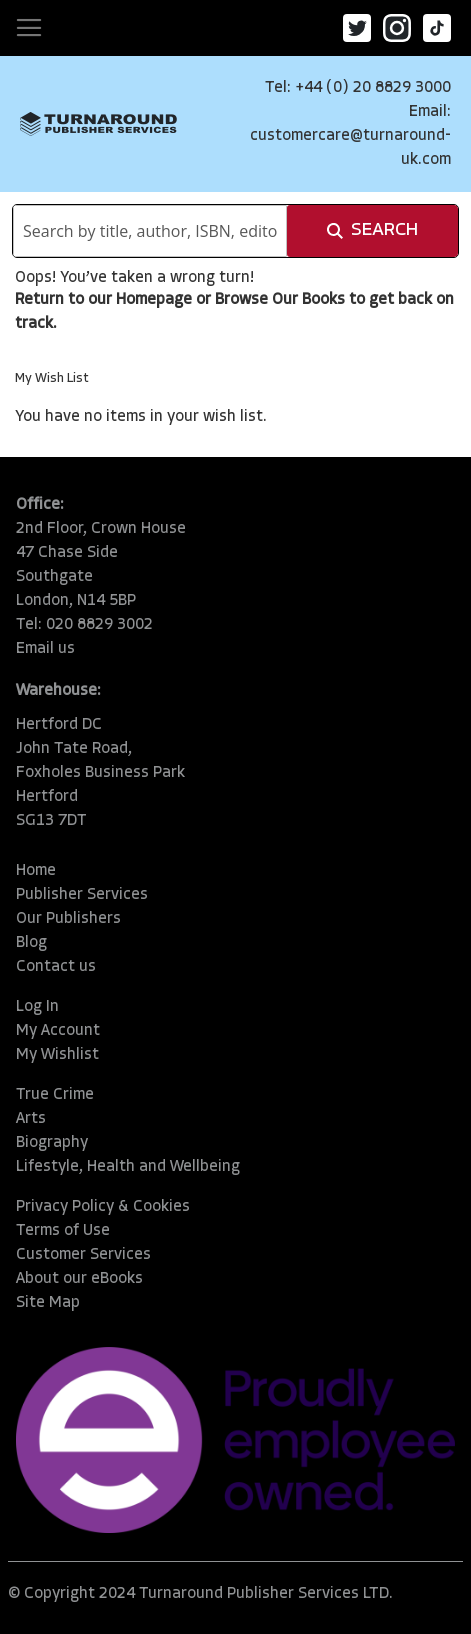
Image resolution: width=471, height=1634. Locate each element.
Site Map (48, 1303)
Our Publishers (68, 919)
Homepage (154, 300)
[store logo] (98, 124)
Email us (45, 649)
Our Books (308, 300)
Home (36, 871)
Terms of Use (63, 1231)
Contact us (56, 967)
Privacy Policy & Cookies (103, 1207)
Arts (31, 1119)
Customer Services (83, 1255)
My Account (58, 1031)
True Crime (55, 1095)
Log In (37, 1007)
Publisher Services (82, 895)
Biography (52, 1143)
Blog (31, 943)
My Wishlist (57, 1055)
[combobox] (150, 231)
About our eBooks (79, 1279)
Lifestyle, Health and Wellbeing (128, 1167)
